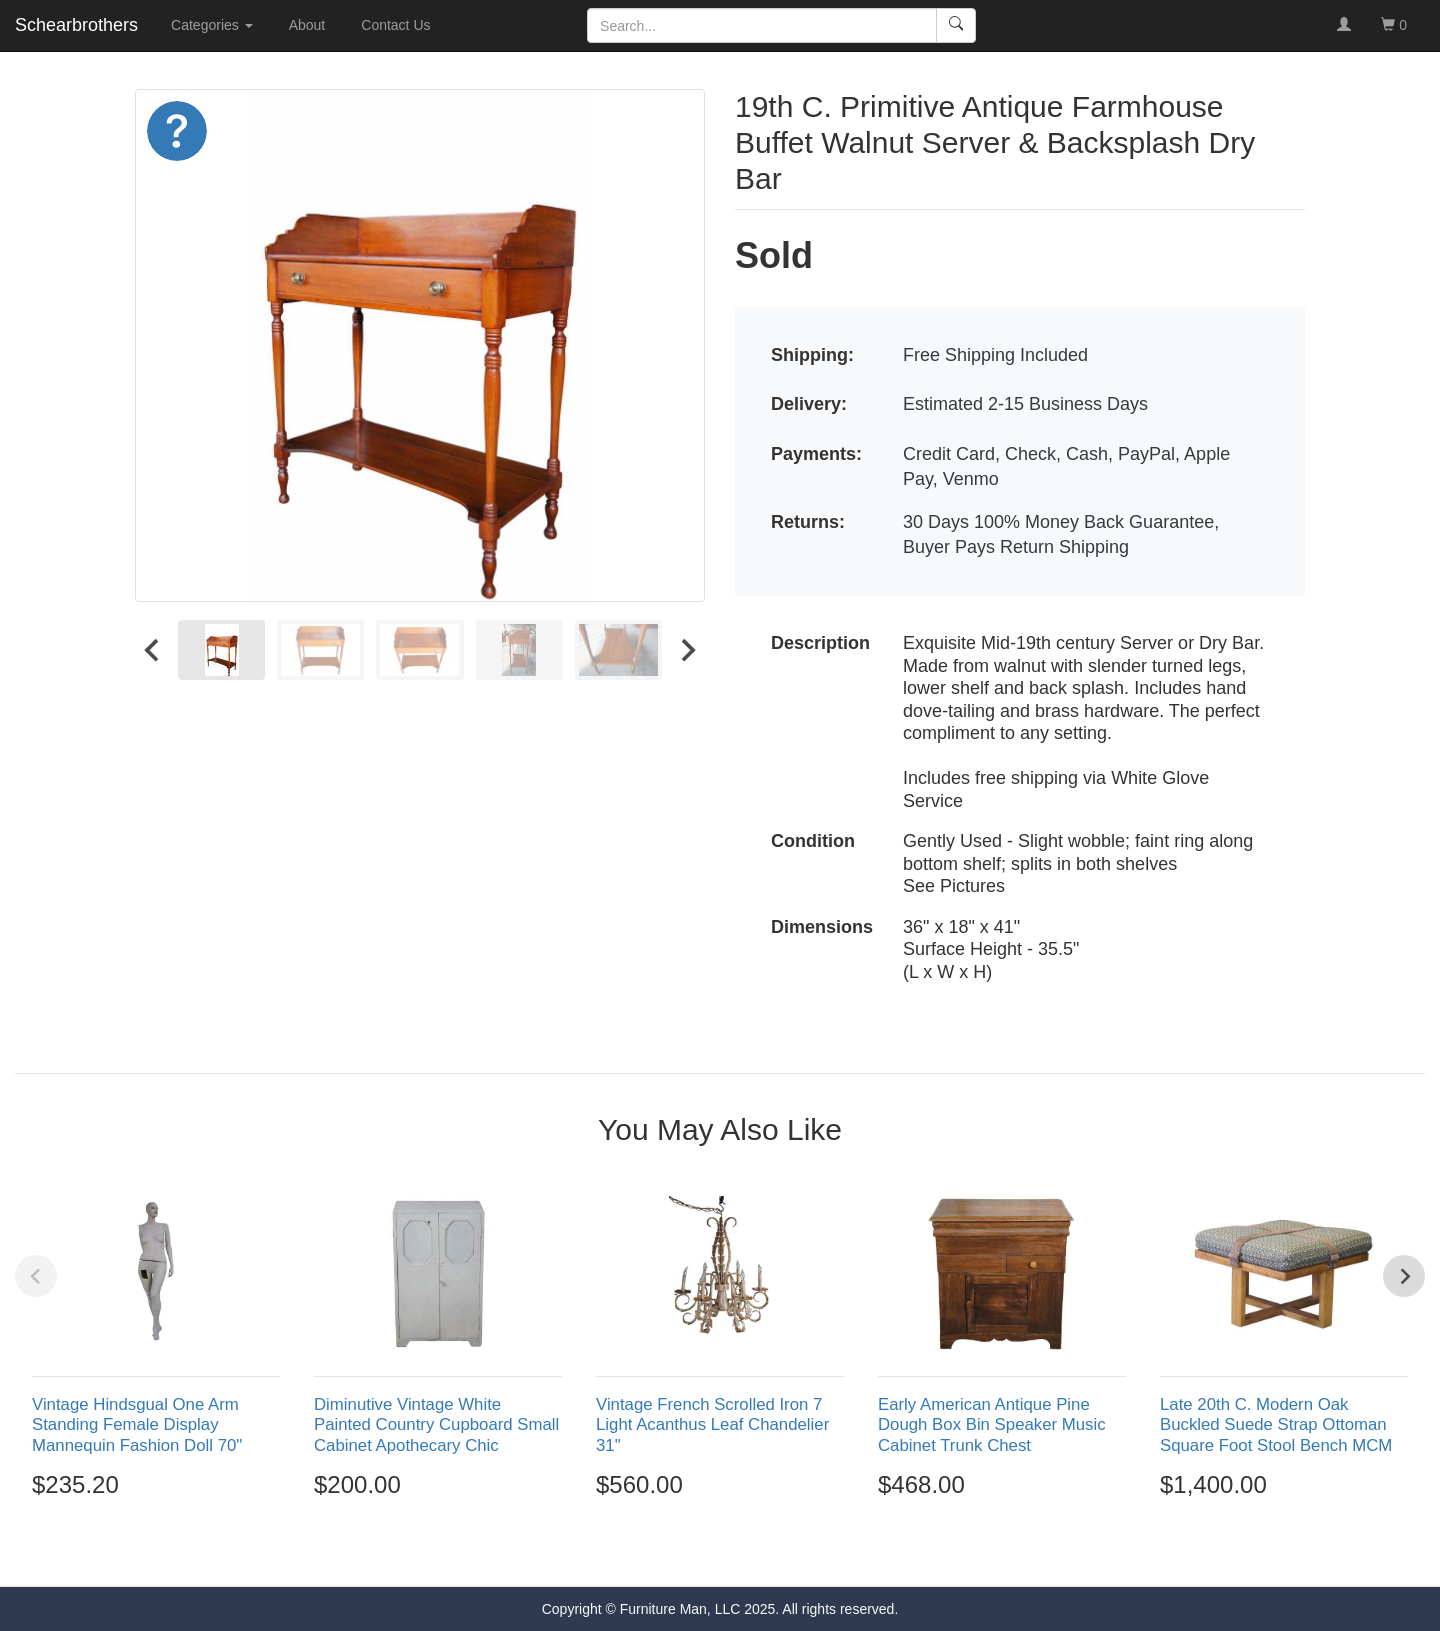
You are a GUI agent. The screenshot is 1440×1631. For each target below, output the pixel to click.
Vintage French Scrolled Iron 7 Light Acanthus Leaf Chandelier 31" (712, 1424)
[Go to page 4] (742, 1550)
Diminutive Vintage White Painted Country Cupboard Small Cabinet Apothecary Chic (436, 1424)
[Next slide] (687, 649)
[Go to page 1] (676, 1550)
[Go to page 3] (720, 1550)
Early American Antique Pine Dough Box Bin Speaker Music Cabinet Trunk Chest (992, 1424)
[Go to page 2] (699, 1550)
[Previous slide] (36, 1276)
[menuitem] (221, 649)
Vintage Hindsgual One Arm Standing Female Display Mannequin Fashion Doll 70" (137, 1424)
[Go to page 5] (763, 1550)
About (307, 25)
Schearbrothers (76, 25)
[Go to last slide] (153, 649)
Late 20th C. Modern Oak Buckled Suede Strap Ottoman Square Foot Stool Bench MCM (1276, 1424)
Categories (212, 25)
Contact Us (395, 25)
